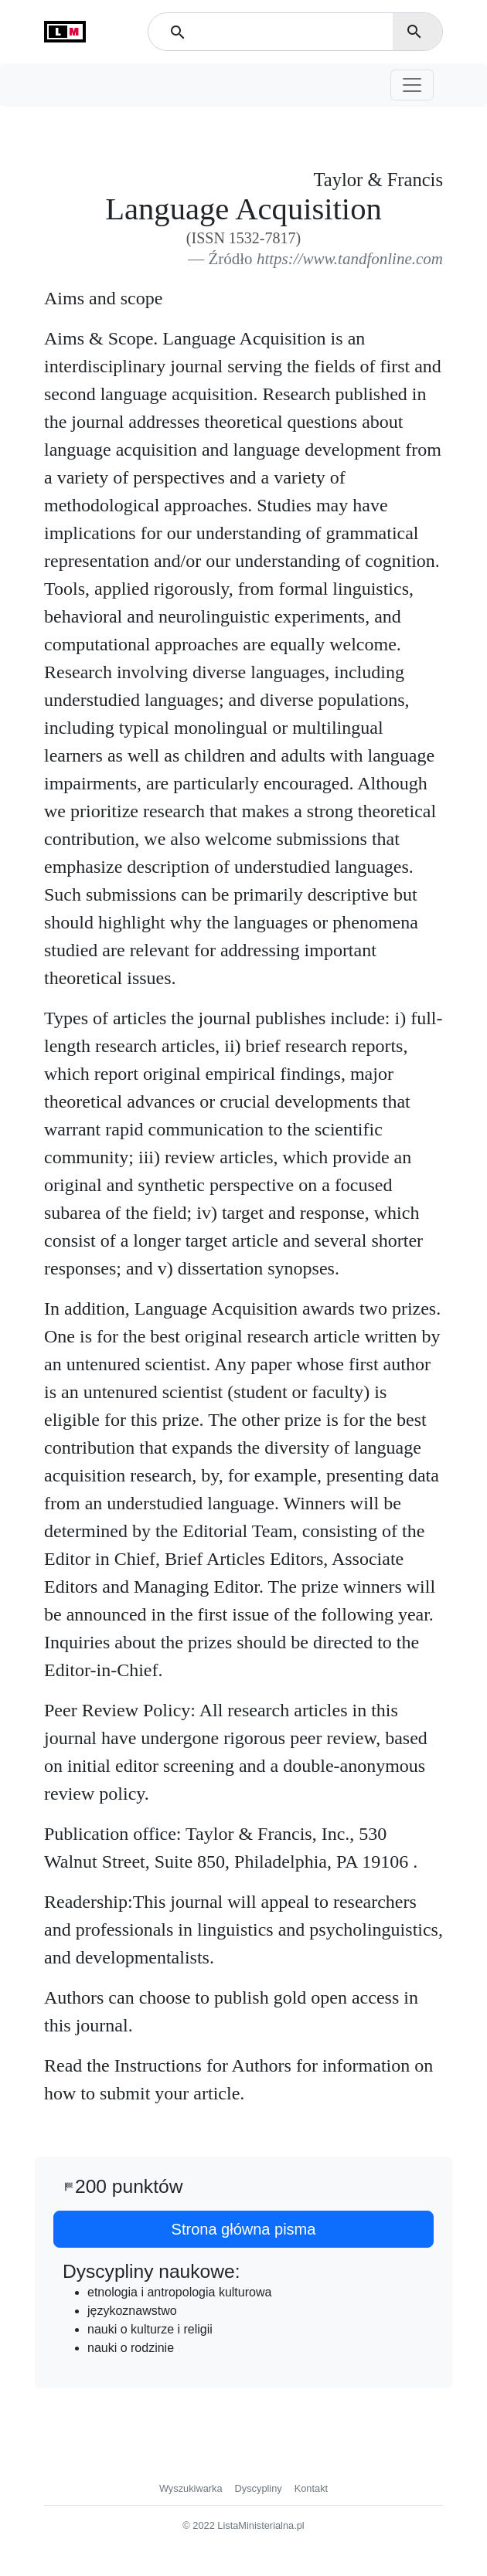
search (414, 31)
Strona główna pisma (244, 2229)
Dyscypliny (258, 2488)
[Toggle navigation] (412, 85)
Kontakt (311, 2488)
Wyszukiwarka (191, 2488)
